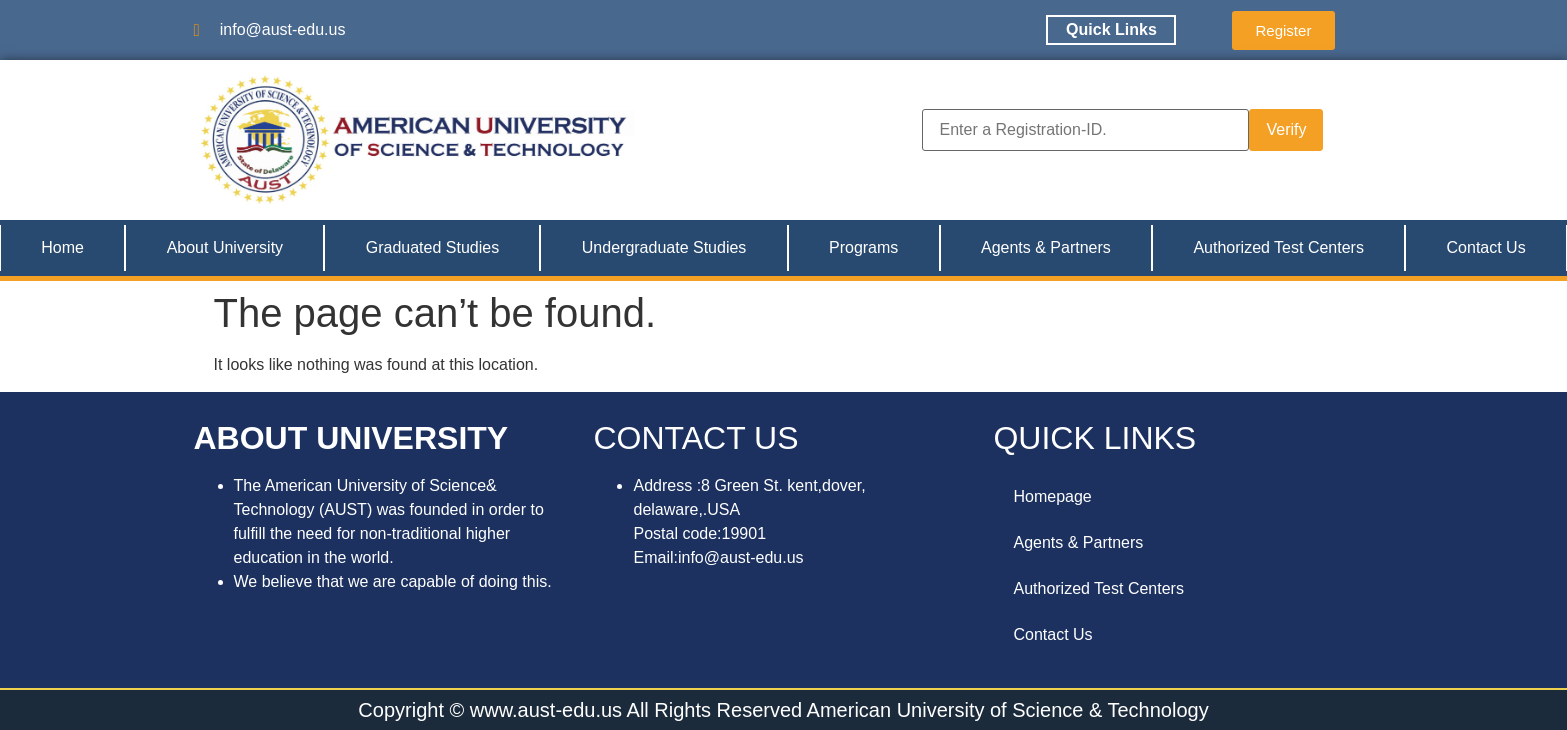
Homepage (1052, 496)
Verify (1286, 129)
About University (225, 247)
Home (62, 247)
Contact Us (1486, 247)
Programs (863, 247)
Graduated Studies (432, 247)
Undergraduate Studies (664, 247)
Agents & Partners (1046, 247)
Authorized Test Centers (1278, 247)
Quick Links (1111, 29)
